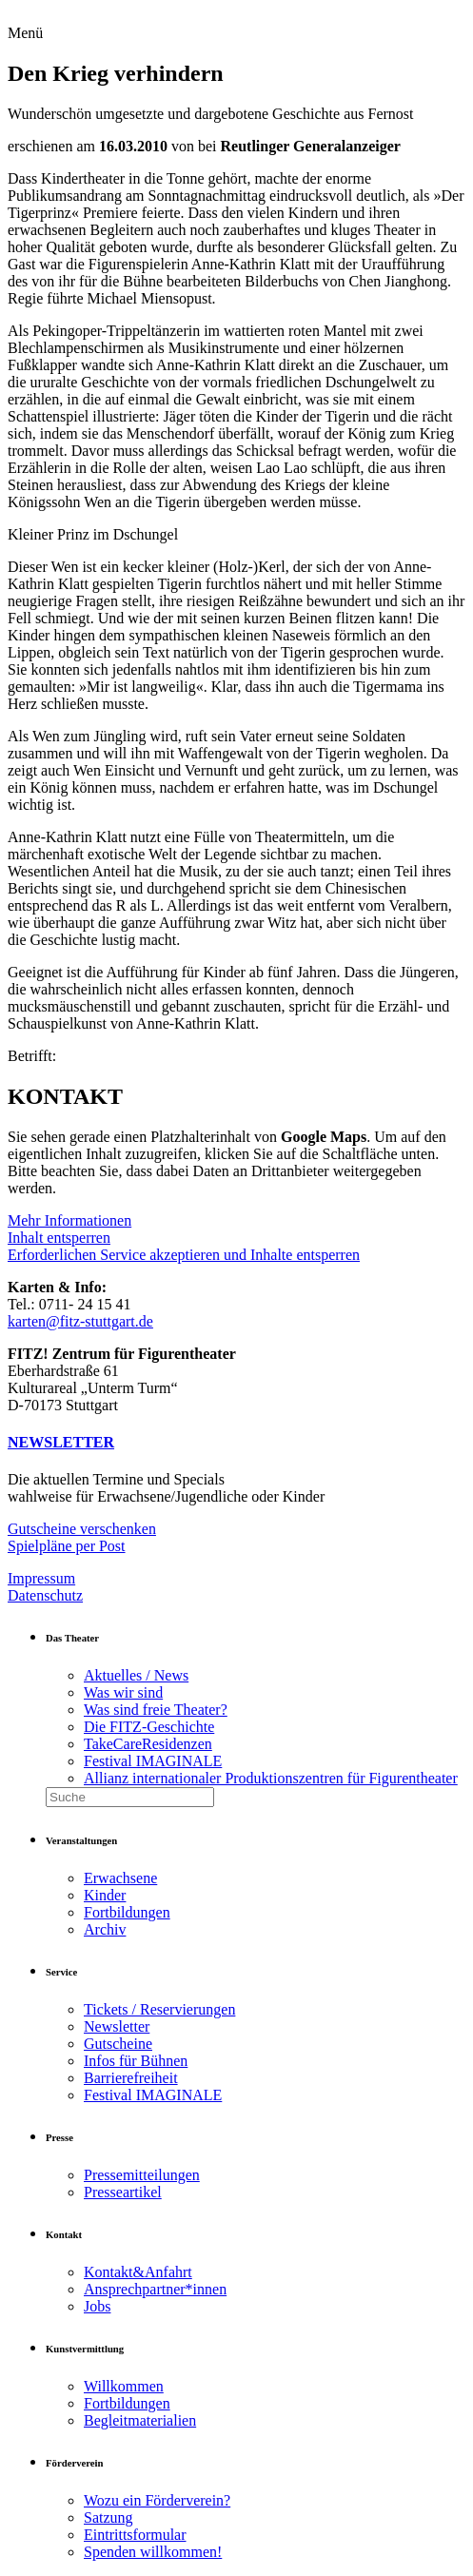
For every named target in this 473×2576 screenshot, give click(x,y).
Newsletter (116, 2026)
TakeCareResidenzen (148, 1744)
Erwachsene (120, 1878)
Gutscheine (118, 2043)
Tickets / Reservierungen (159, 2009)
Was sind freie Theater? (155, 1709)
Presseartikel (123, 2192)
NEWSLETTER (61, 1442)
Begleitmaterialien (140, 2420)
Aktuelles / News (136, 1675)
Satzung (108, 2517)
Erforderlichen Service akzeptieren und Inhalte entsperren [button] (184, 1255)
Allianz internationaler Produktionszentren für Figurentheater (271, 1778)
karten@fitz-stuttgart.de (80, 1321)
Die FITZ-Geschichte (149, 1727)
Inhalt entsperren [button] (59, 1237)
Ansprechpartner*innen (155, 2289)
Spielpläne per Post (67, 1546)
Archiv (105, 1929)
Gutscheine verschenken (82, 1529)
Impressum (41, 1578)
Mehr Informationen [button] (69, 1220)
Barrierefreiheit (131, 2078)
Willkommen (124, 2386)
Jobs (97, 2306)
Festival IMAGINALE (153, 1761)
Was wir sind (123, 1692)
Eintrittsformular (135, 2535)
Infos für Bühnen (135, 2061)
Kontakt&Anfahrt (138, 2272)
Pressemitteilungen (142, 2175)
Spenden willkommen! (153, 2552)
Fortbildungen (127, 1912)
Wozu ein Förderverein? (157, 2500)
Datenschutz (45, 1595)
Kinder (105, 1895)
